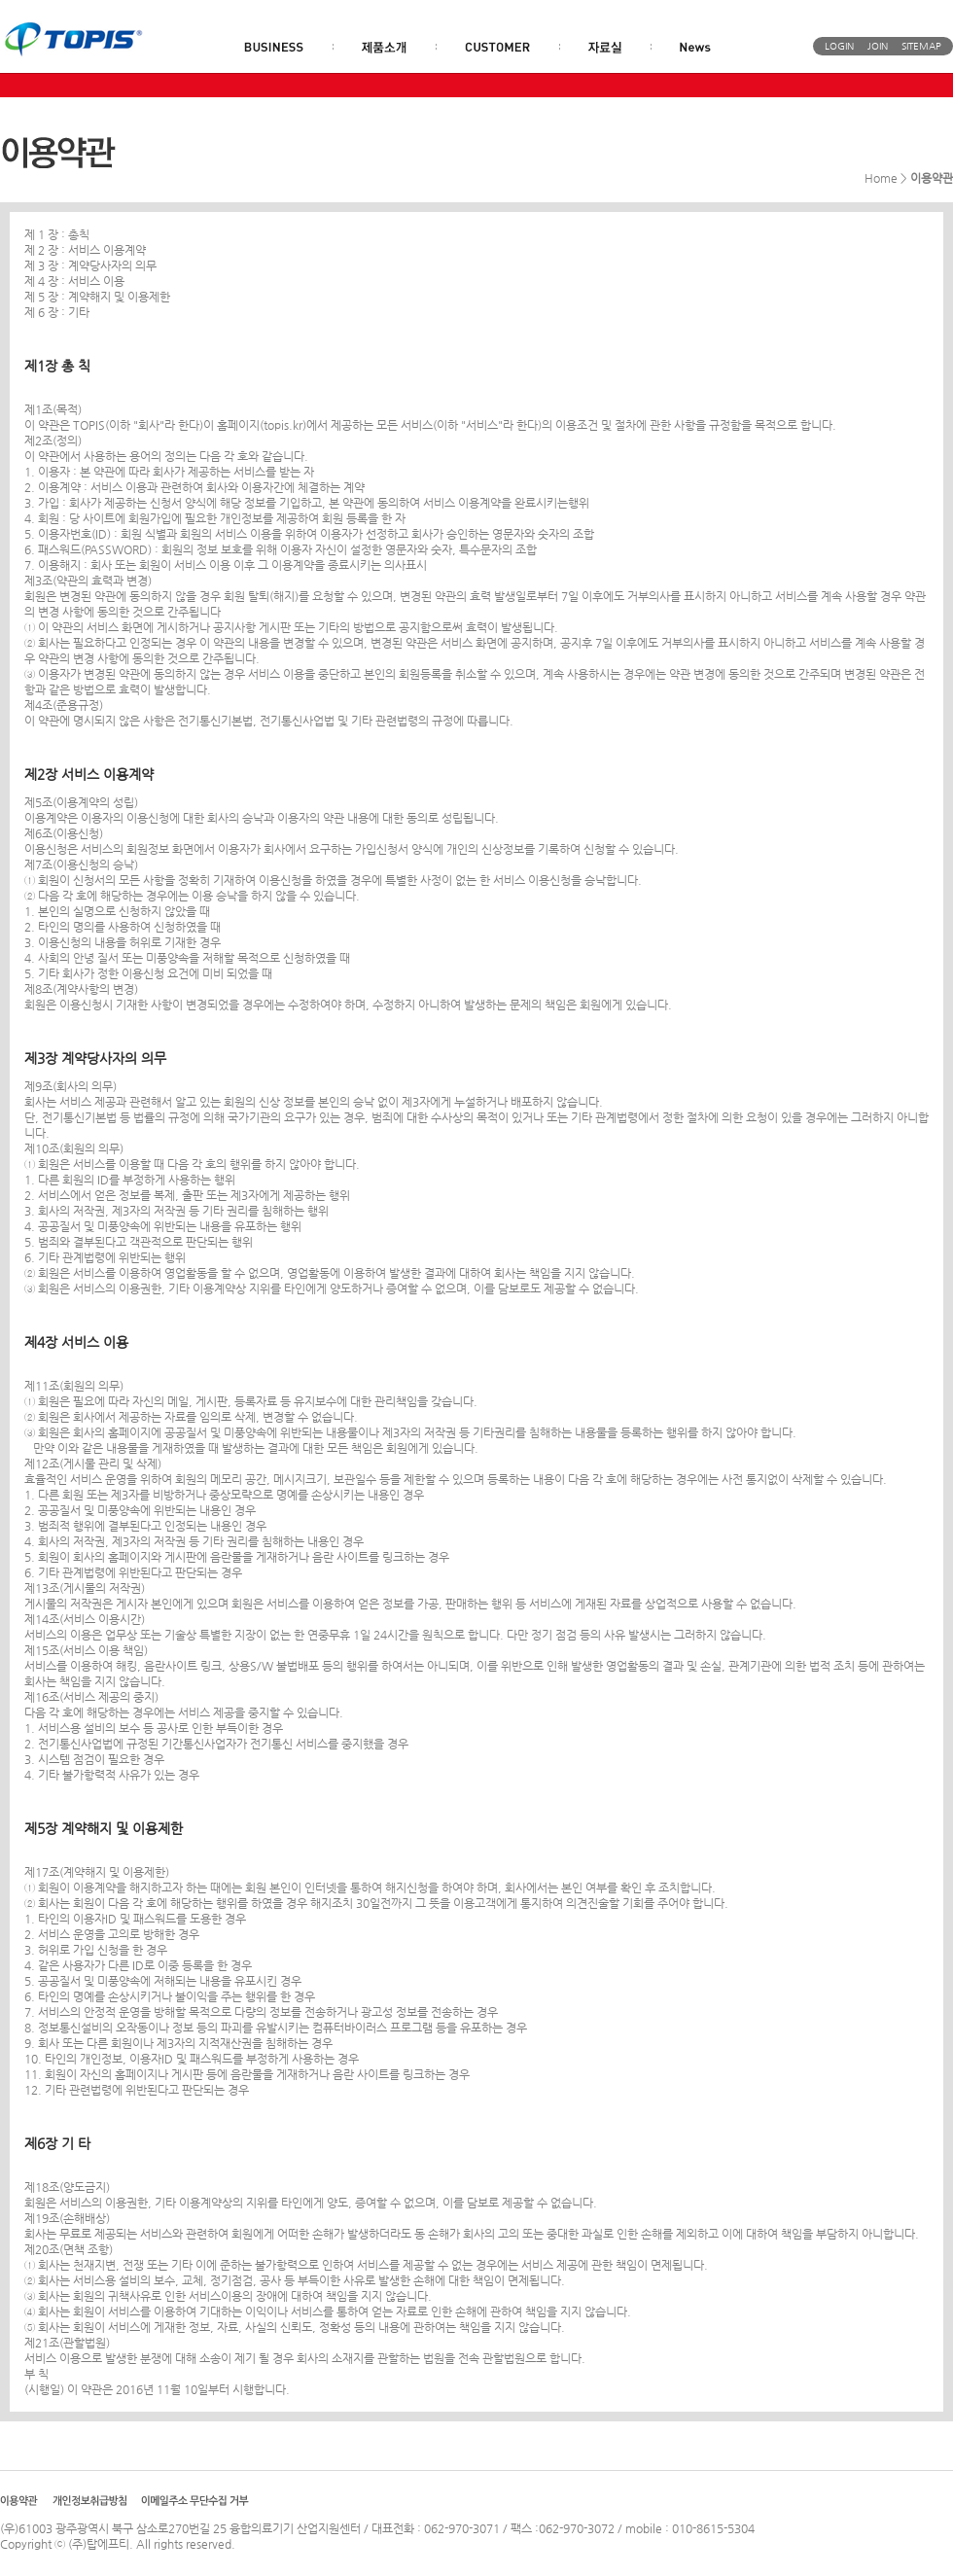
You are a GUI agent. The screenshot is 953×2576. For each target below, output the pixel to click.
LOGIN (839, 46)
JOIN (877, 46)
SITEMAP (921, 46)
